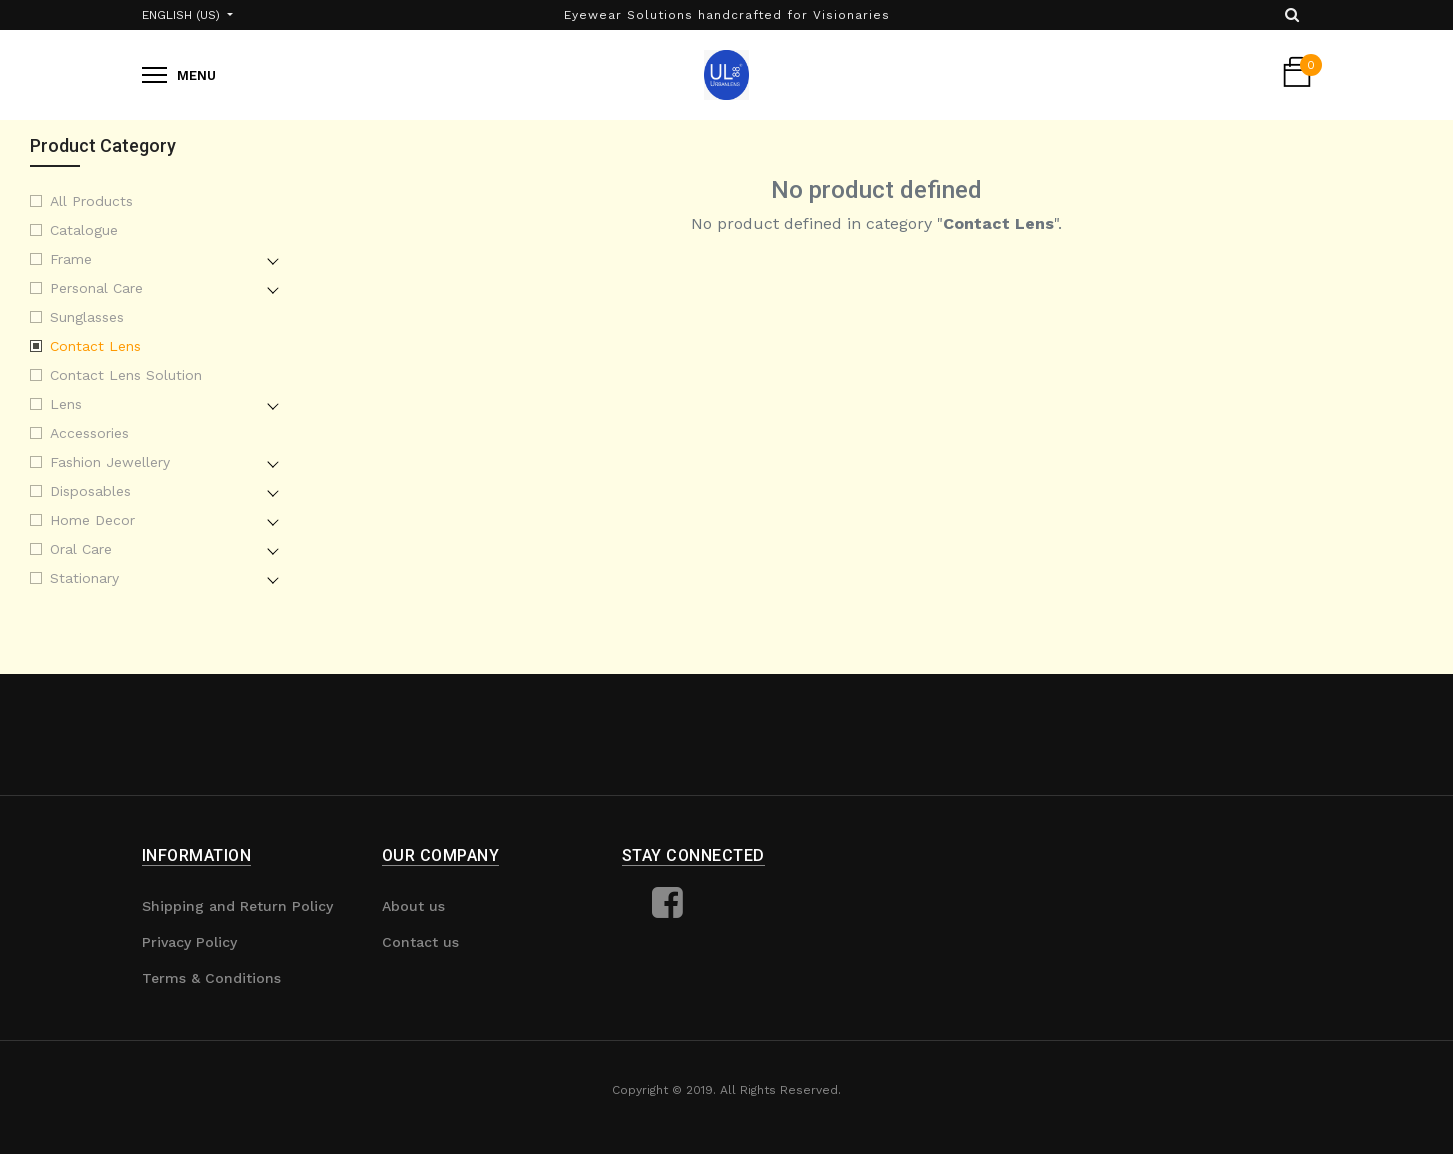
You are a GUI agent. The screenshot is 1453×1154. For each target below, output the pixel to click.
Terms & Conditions (211, 978)
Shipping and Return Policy (237, 906)
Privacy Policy (189, 942)
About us (413, 906)
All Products (91, 201)
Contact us (420, 942)
